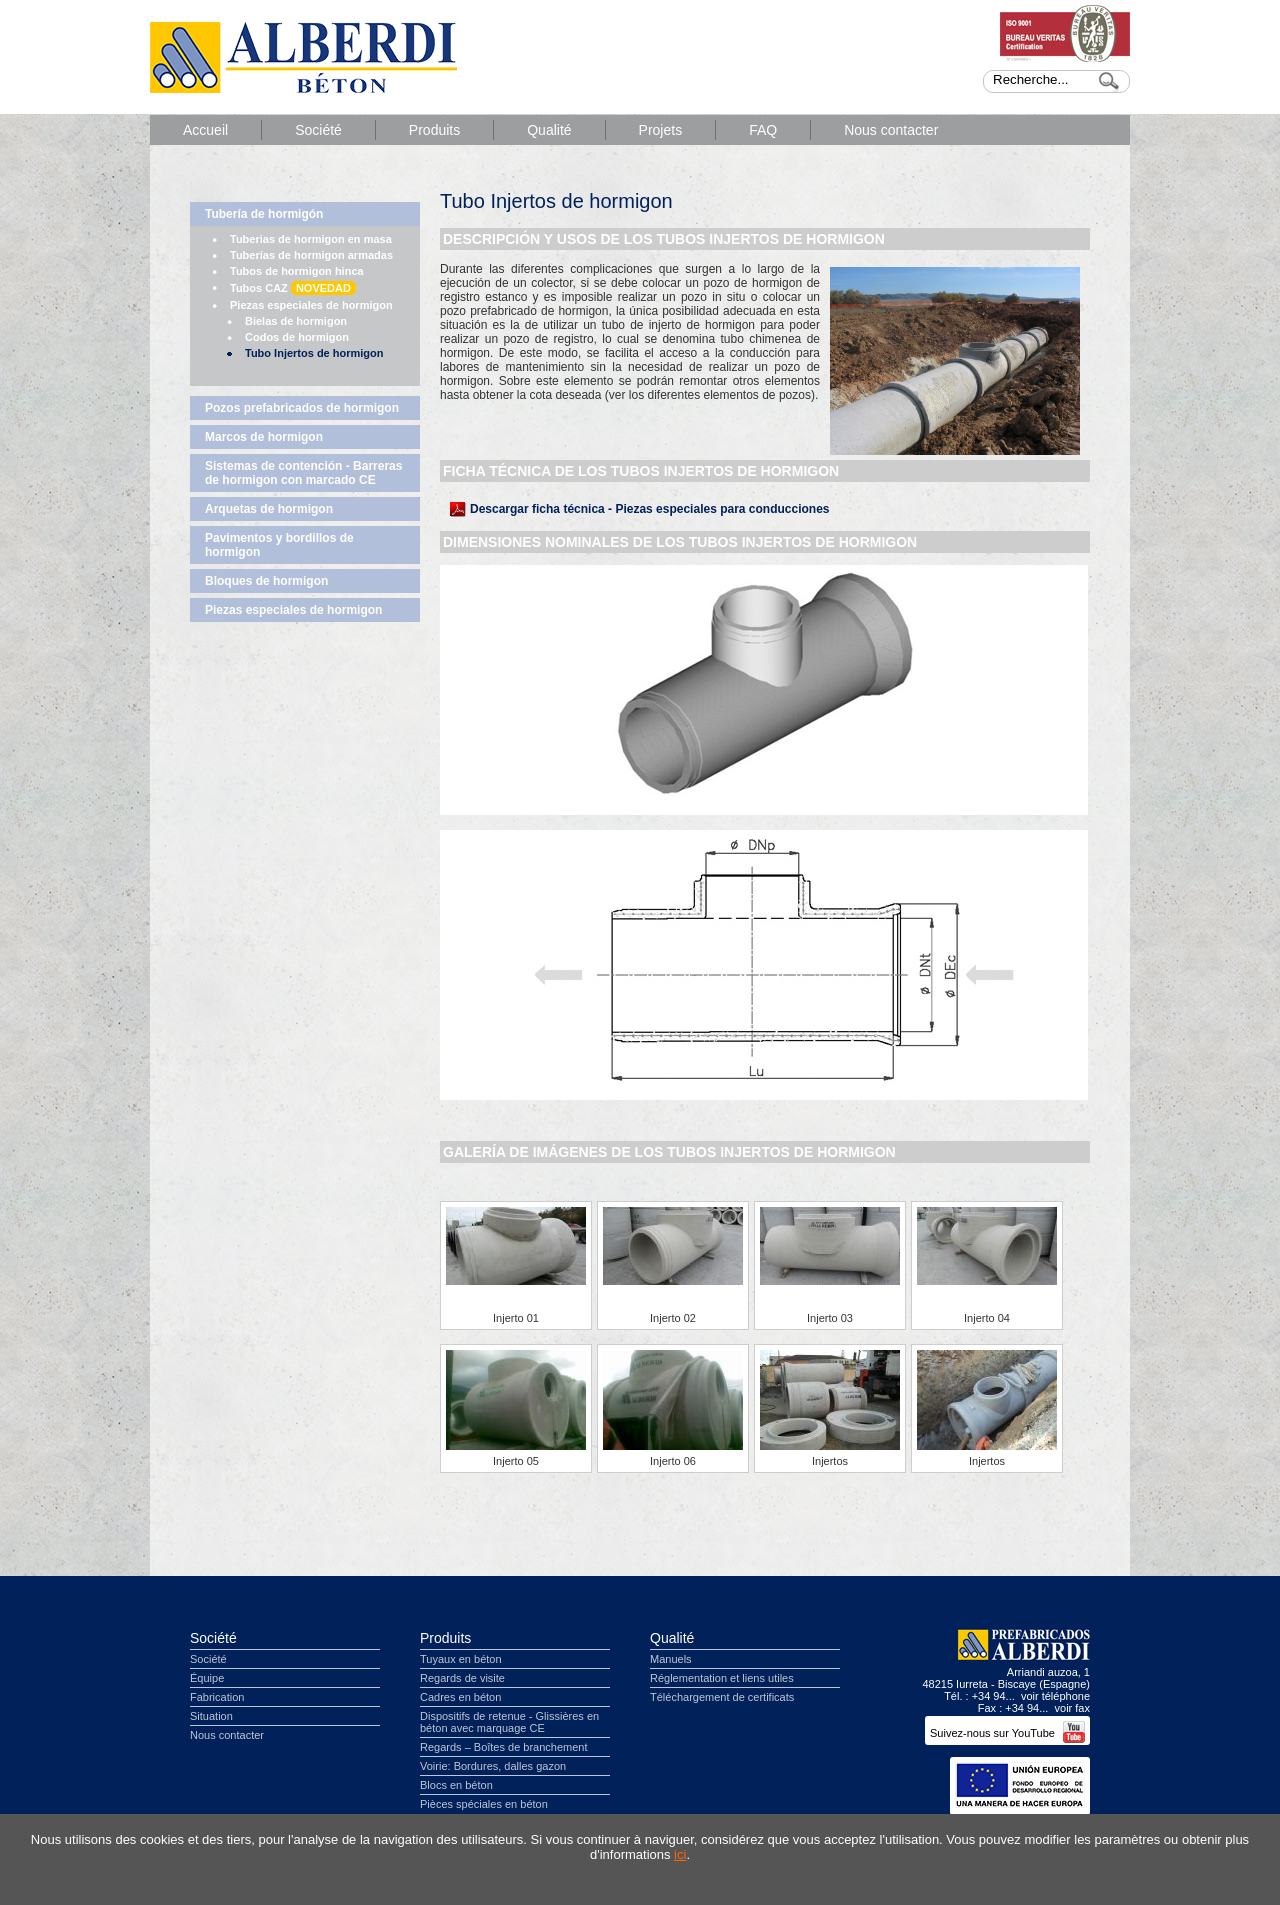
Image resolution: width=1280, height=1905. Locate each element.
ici (680, 1854)
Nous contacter (891, 130)
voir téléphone (1055, 1696)
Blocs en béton (456, 1785)
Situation (211, 1716)
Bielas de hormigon (296, 321)
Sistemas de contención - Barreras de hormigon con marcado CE (303, 473)
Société (318, 130)
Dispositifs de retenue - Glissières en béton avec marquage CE (509, 1722)
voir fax (1072, 1708)
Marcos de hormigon (264, 437)
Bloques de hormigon (266, 581)
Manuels (671, 1659)
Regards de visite (462, 1678)
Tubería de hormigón (264, 214)
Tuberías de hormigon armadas (311, 255)
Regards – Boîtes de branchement (504, 1747)
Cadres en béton (460, 1697)
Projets (661, 130)
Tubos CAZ (293, 288)
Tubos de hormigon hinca (297, 271)
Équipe (207, 1678)
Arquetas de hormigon (269, 509)
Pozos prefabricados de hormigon (302, 408)
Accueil (205, 130)
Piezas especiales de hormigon (311, 305)
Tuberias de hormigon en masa (311, 239)
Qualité (549, 130)
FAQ (763, 130)
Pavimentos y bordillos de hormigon (279, 545)
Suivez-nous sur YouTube (1007, 1733)
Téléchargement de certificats (722, 1697)
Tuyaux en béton (461, 1659)
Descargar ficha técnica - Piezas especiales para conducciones (650, 509)
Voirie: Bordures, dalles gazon (493, 1766)
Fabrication (217, 1697)
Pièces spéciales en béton (484, 1804)
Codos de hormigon (297, 337)
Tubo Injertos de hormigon (314, 353)
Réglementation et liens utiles (722, 1678)
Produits (434, 130)
